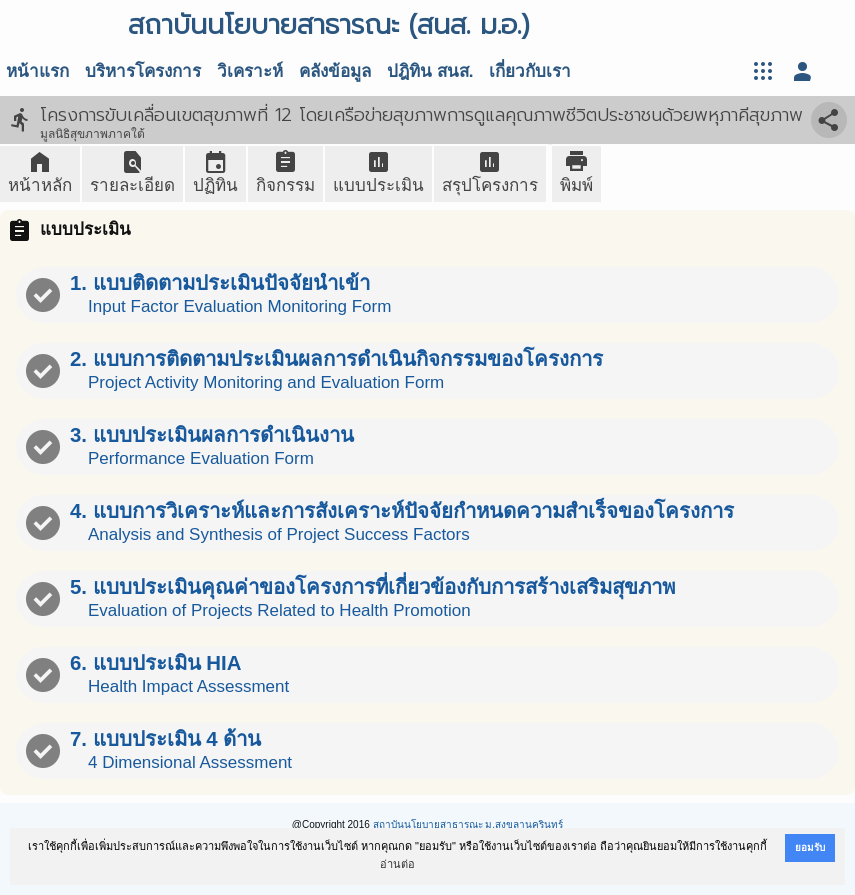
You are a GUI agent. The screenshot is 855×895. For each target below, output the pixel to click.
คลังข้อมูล (335, 71)
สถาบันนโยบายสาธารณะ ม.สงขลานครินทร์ (468, 824)
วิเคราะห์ (250, 71)
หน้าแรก (37, 71)
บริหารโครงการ (143, 71)
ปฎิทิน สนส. (430, 71)
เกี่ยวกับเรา (530, 71)
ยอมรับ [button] (810, 847)
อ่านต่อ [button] (397, 864)
